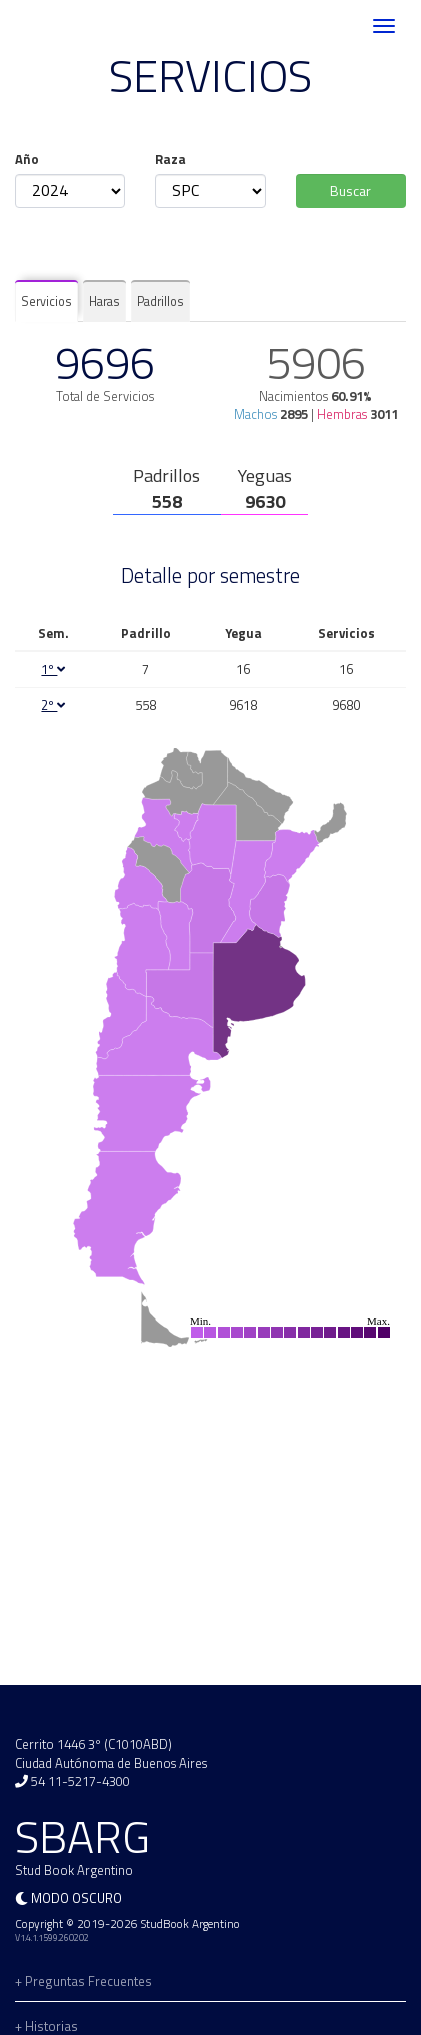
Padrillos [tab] (160, 301)
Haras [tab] (104, 301)
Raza (170, 159)
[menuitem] (259, 991)
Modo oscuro (76, 1898)
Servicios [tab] (46, 301)
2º (53, 705)
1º (53, 669)
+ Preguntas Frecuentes (83, 1981)
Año (27, 159)
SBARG (74, 26)
